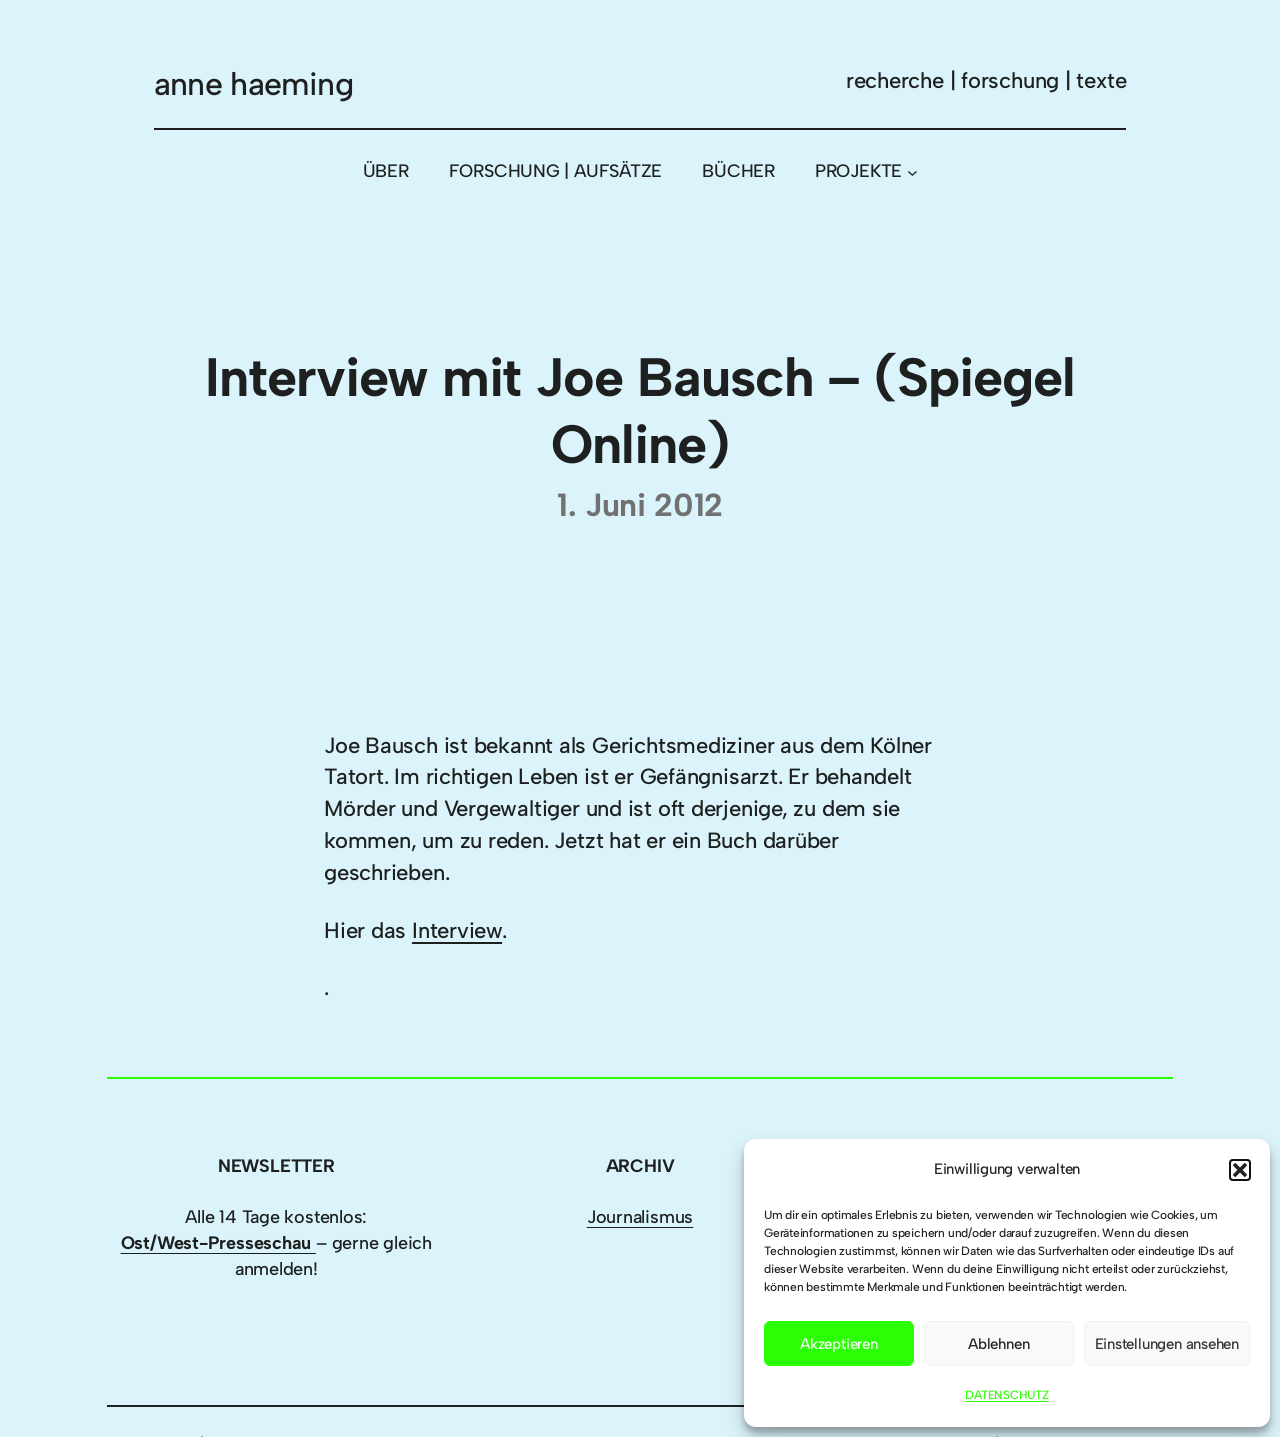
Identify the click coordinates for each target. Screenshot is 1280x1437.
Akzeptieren (839, 1344)
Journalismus (640, 1217)
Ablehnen (998, 1344)
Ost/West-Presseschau (218, 1243)
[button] (1240, 1170)
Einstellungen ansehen (1167, 1344)
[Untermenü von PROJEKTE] (912, 171)
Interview (457, 930)
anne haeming (253, 84)
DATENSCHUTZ (1007, 1395)
